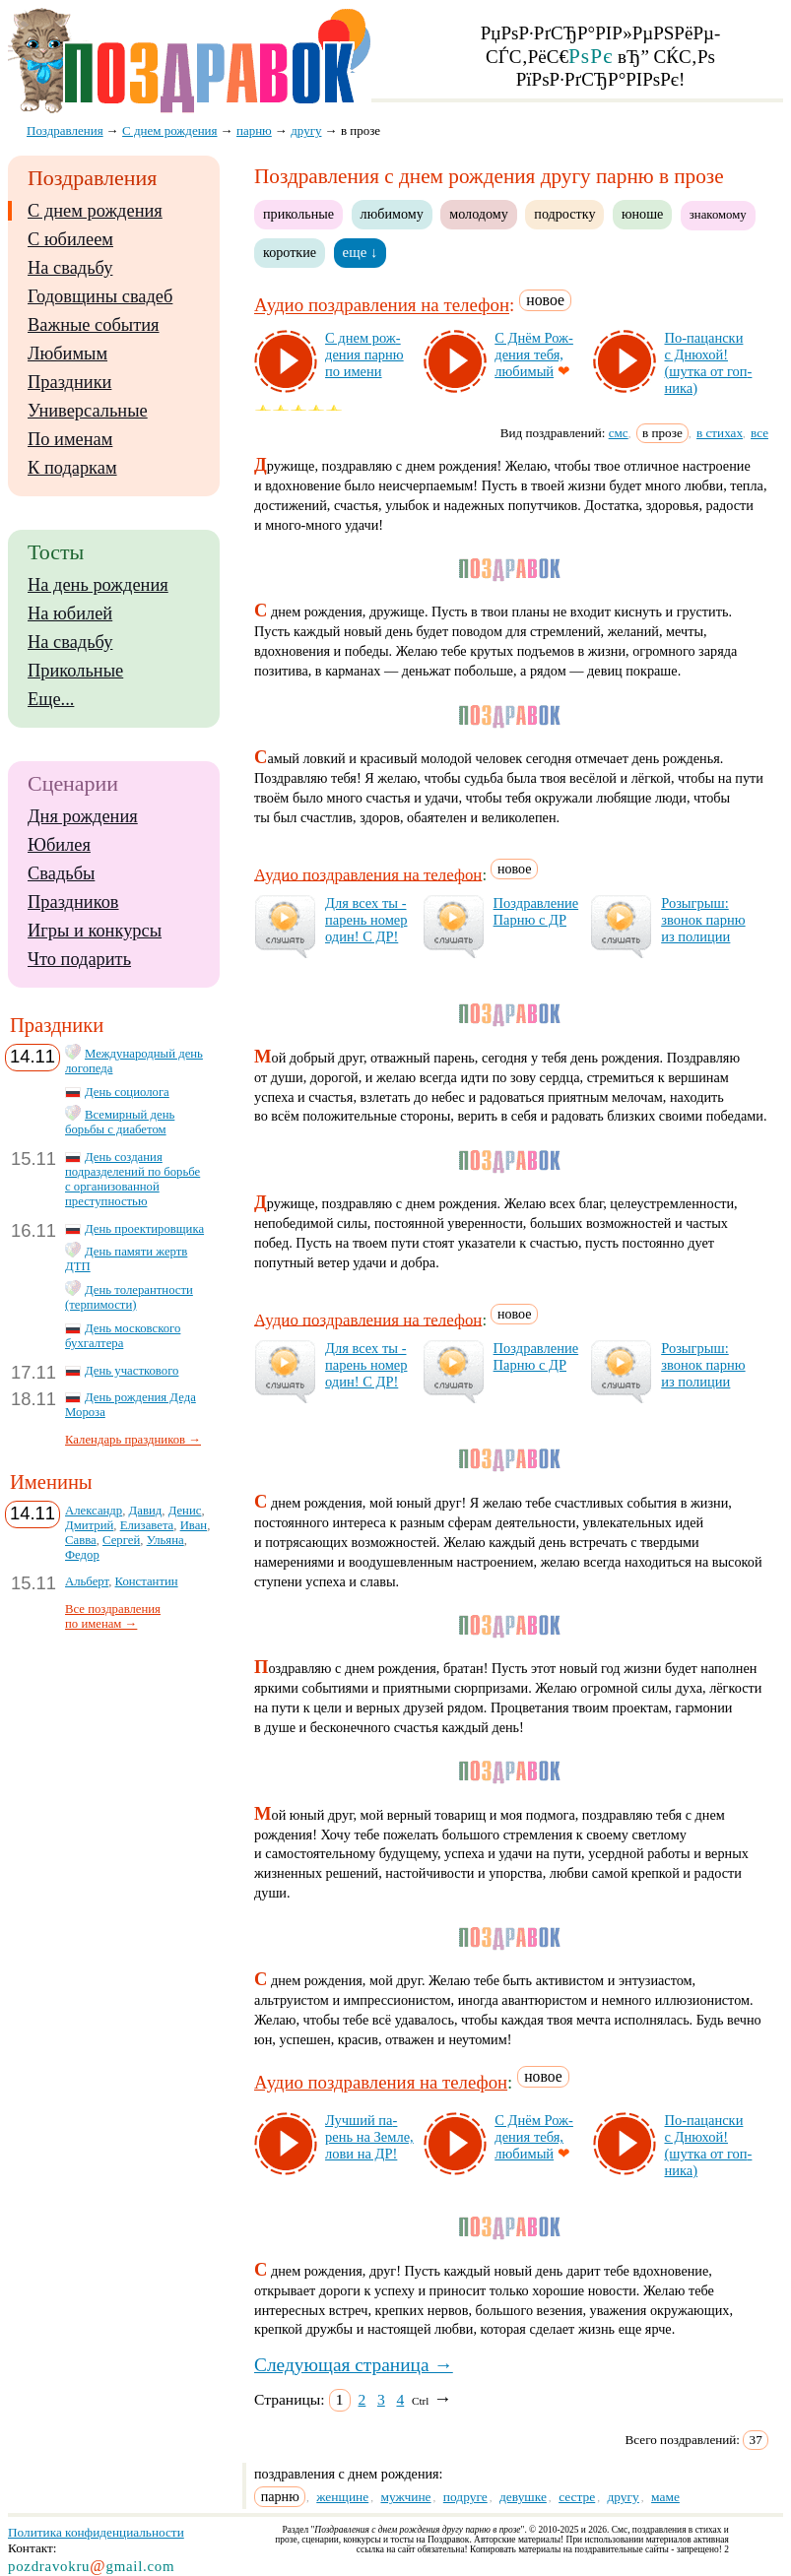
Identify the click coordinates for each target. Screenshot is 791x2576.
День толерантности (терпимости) (129, 1297)
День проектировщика (144, 1229)
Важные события (94, 325)
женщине (342, 2496)
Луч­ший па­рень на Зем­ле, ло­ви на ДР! (369, 2136)
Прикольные (75, 670)
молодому (478, 214)
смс (618, 432)
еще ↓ (360, 252)
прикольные (298, 214)
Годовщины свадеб (100, 296)
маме (665, 2496)
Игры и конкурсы (95, 930)
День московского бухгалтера (122, 1335)
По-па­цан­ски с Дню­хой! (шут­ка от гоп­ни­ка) (708, 363)
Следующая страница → (353, 2364)
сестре (577, 2496)
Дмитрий (89, 1525)
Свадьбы (61, 873)
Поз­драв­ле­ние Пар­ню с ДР (536, 911)
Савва (81, 1540)
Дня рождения (83, 816)
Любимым (67, 353)
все (759, 432)
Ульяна (165, 1540)
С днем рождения (95, 211)
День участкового (131, 1371)
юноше (642, 214)
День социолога (127, 1092)
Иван (194, 1525)
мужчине (405, 2496)
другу (622, 2496)
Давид (146, 1510)
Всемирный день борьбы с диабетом (119, 1122)
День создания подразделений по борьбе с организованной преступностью (132, 1179)
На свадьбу (70, 268)
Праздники (69, 382)
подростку (564, 214)
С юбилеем (70, 239)
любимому (392, 214)
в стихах (719, 432)
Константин (146, 1581)
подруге (465, 2496)
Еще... (51, 699)
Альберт (86, 1581)
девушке (523, 2496)
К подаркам (72, 468)
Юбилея (59, 845)
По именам (70, 439)
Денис (185, 1510)
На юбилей (70, 613)
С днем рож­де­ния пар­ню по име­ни (364, 354)
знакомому (718, 215)
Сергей (121, 1540)
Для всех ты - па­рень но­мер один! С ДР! (366, 919)
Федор (82, 1555)
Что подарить (79, 959)
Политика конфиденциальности (96, 2532)
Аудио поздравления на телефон (381, 305)
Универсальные (88, 410)
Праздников (73, 902)
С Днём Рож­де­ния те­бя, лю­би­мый (533, 354)
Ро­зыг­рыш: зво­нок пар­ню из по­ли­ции (703, 919)
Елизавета (147, 1525)
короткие (289, 252)
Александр (93, 1510)
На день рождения (98, 585)
